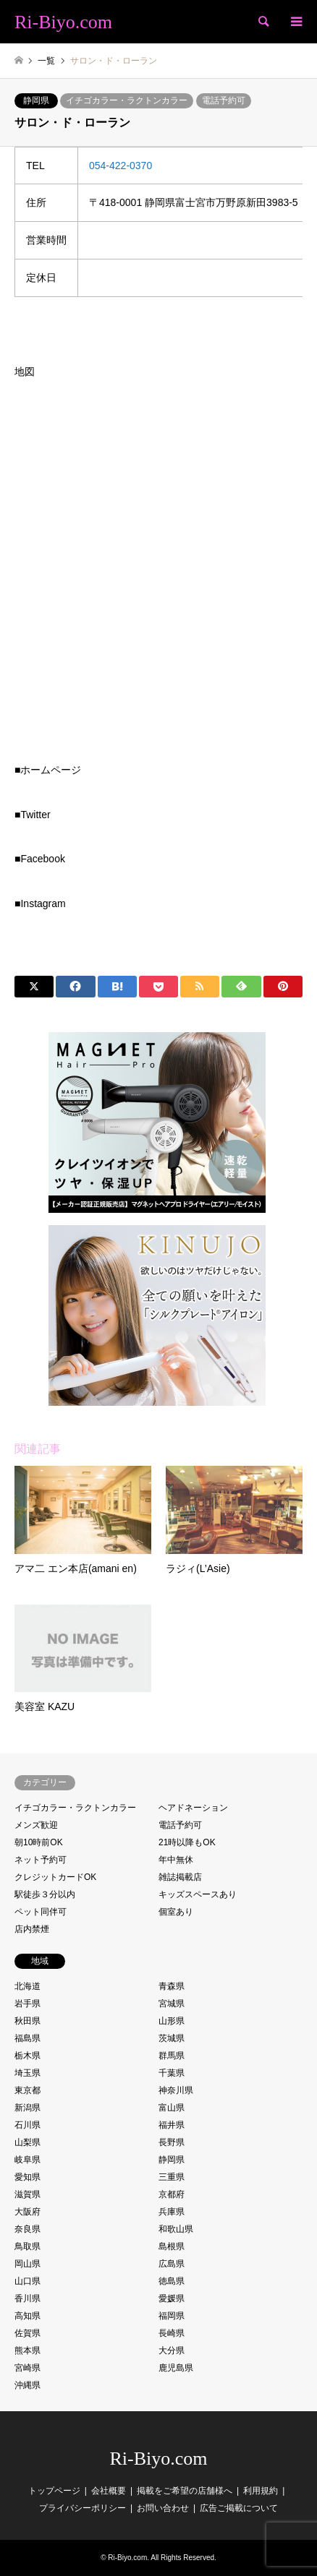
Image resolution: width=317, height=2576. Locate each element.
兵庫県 (171, 2212)
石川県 (27, 2125)
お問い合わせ (163, 2508)
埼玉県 (27, 2073)
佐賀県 (27, 2333)
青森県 (171, 1986)
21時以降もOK (187, 1842)
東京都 (27, 2090)
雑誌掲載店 (180, 1877)
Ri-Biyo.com (158, 2458)
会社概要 (108, 2491)
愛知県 (27, 2177)
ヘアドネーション (193, 1808)
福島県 (27, 2038)
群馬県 (171, 2056)
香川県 (27, 2298)
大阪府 (27, 2212)
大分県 (171, 2350)
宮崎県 (27, 2368)
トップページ (54, 2491)
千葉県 (171, 2073)
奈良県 (27, 2229)
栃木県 (27, 2056)
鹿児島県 (175, 2368)
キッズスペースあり (197, 1894)
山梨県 (27, 2142)
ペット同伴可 (40, 1912)
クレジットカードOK (55, 1877)
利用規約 (260, 2491)
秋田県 (27, 2021)
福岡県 (171, 2316)
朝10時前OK (38, 1842)
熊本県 (27, 2350)
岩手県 (27, 2003)
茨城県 (171, 2038)
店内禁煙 (31, 1929)
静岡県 (36, 100)
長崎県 (171, 2333)
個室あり (175, 1912)
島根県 (171, 2246)
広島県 (171, 2264)
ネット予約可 (40, 1860)
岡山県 (27, 2264)
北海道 (27, 1986)
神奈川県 (175, 2090)
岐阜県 (27, 2160)
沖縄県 (27, 2385)
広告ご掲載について (239, 2508)
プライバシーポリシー (82, 2508)
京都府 (171, 2194)
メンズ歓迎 (36, 1825)
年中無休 (175, 1860)
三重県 (171, 2177)
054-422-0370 (120, 165)
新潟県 (27, 2108)
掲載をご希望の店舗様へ (184, 2491)
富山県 (171, 2108)
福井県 (171, 2125)
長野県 (171, 2142)
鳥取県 (27, 2246)
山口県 (27, 2281)
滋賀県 (27, 2194)
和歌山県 (175, 2229)
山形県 (171, 2021)
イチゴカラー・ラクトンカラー (126, 100)
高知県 (27, 2316)
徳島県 (171, 2281)
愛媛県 (171, 2298)
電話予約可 (223, 100)
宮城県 (171, 2003)
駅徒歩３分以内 (44, 1894)
